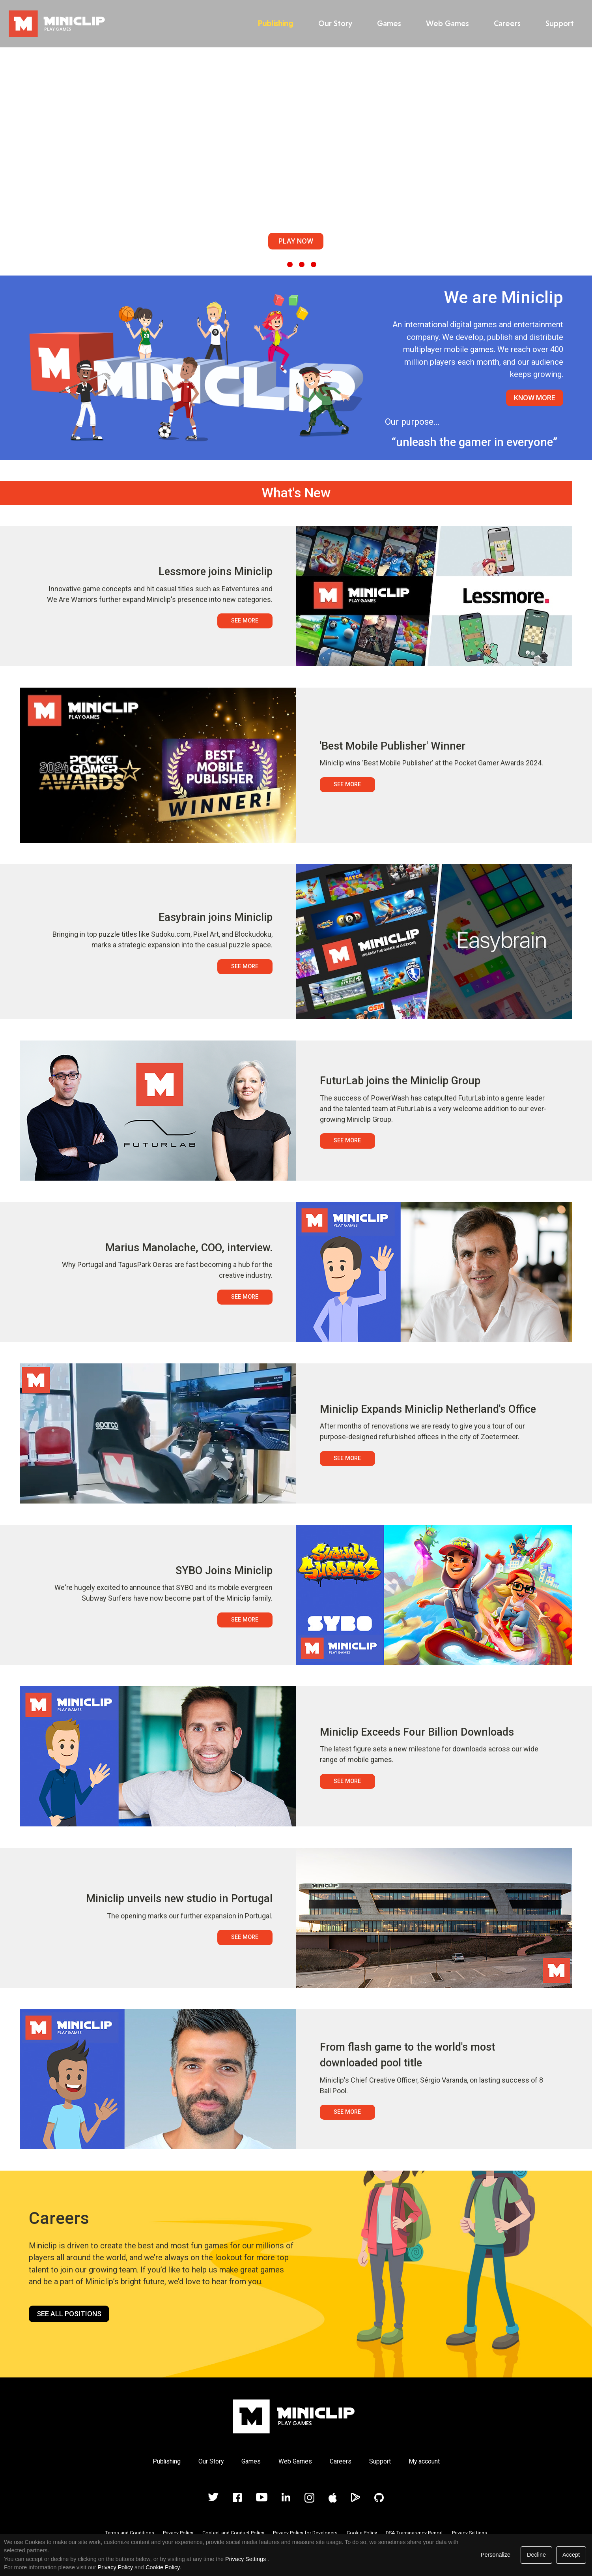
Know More (534, 398)
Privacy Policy (178, 2533)
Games (387, 23)
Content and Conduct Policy (233, 2533)
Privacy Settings (469, 2533)
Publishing (273, 23)
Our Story (333, 23)
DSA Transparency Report (414, 2533)
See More (245, 620)
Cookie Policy (362, 2533)
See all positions (69, 2314)
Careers (504, 23)
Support (557, 23)
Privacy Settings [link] (245, 2559)
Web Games (445, 23)
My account (424, 2461)
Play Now (295, 241)
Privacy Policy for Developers (305, 2533)
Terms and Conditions (129, 2533)
